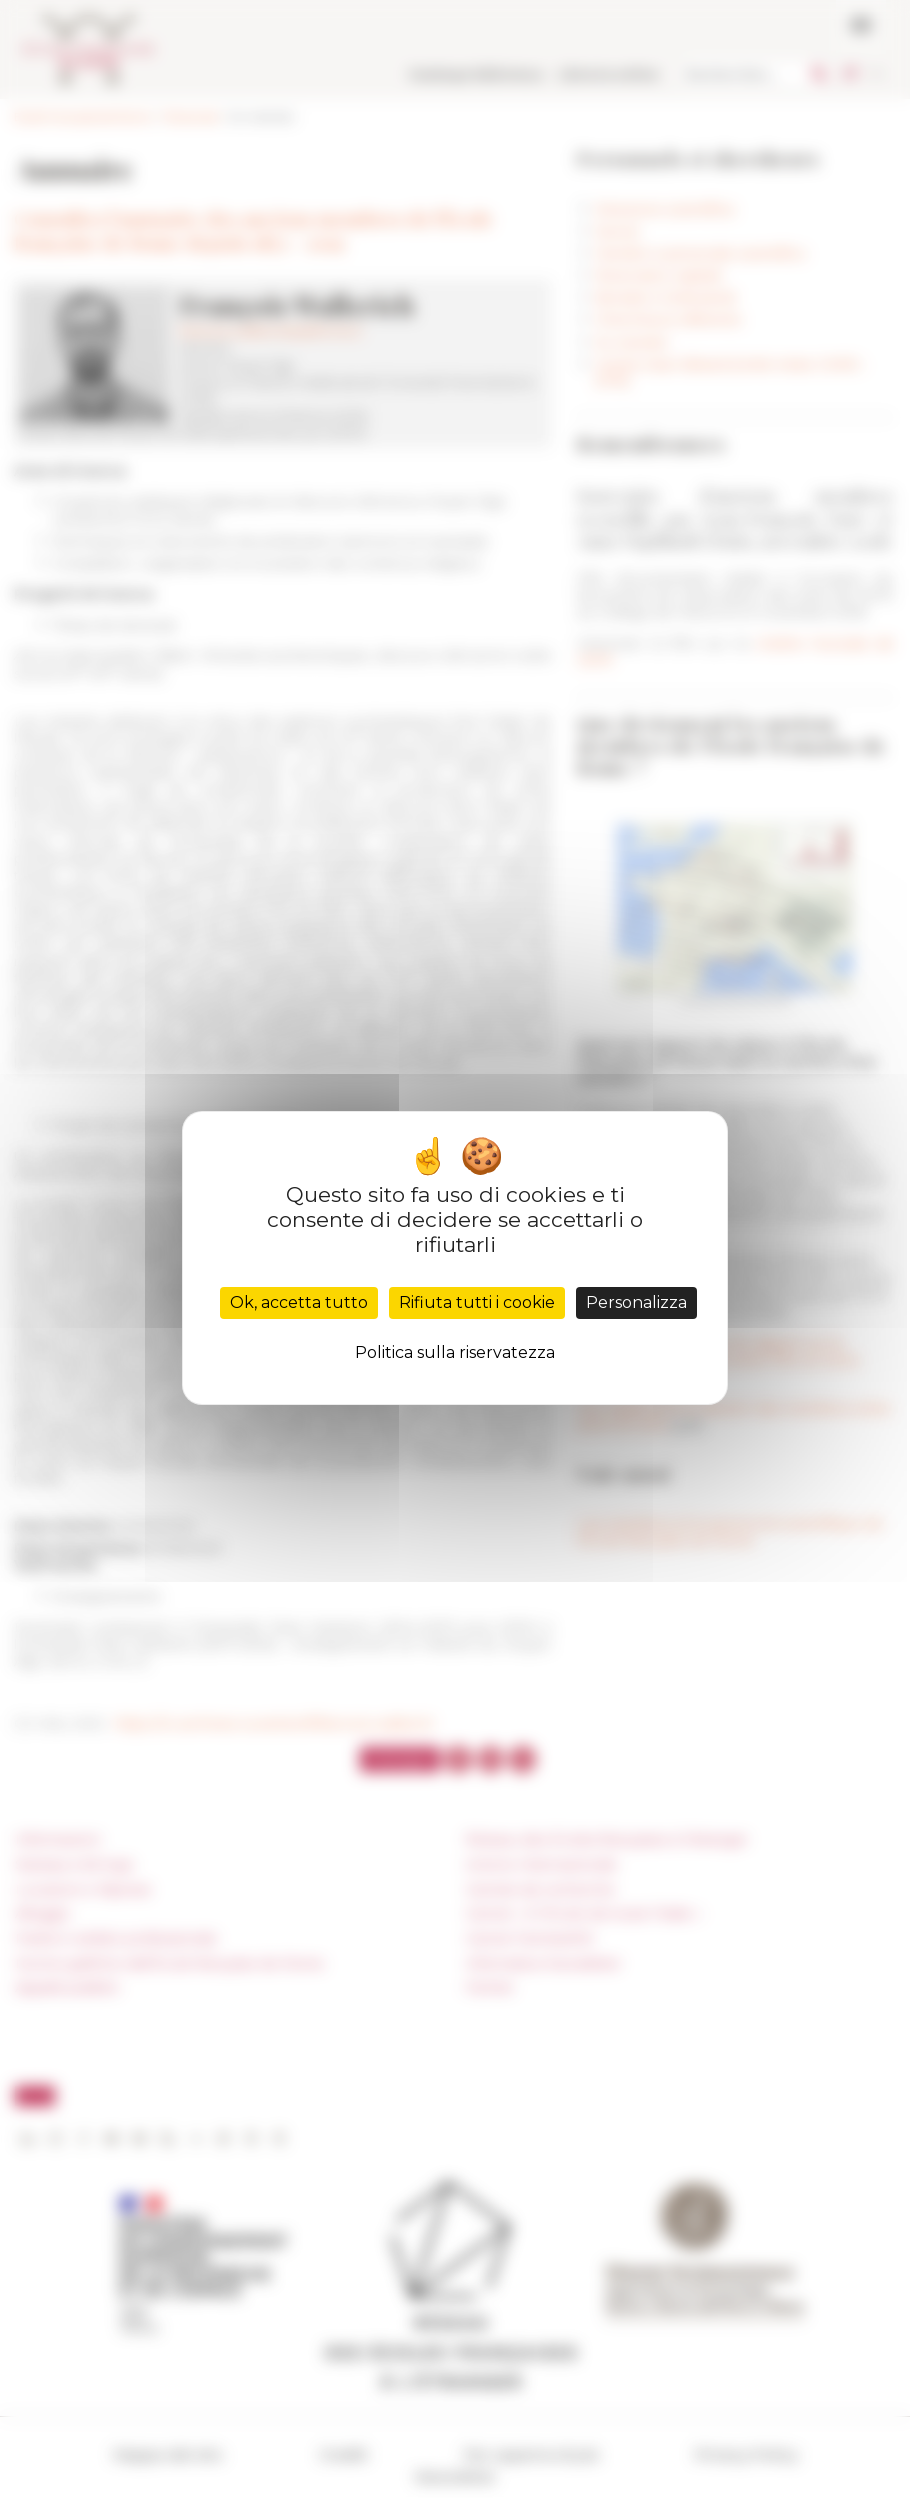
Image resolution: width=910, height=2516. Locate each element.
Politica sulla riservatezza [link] (455, 1352)
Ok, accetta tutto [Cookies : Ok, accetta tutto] (299, 1302)
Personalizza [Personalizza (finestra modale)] (636, 1302)
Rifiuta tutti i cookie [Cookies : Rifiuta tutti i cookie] (477, 1302)
